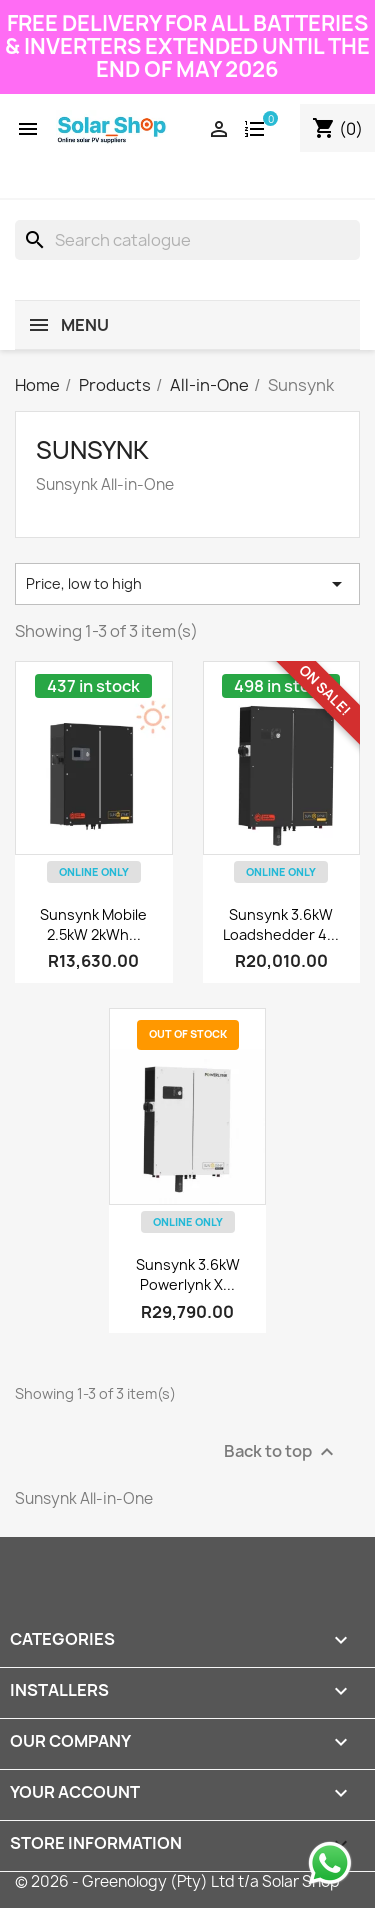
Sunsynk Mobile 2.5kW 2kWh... (93, 924)
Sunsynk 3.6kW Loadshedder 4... (281, 924)
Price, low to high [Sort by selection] (187, 584)
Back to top (281, 1452)
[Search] (187, 240)
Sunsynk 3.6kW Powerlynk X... (188, 1274)
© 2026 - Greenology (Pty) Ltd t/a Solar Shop (177, 1881)
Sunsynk (92, 450)
